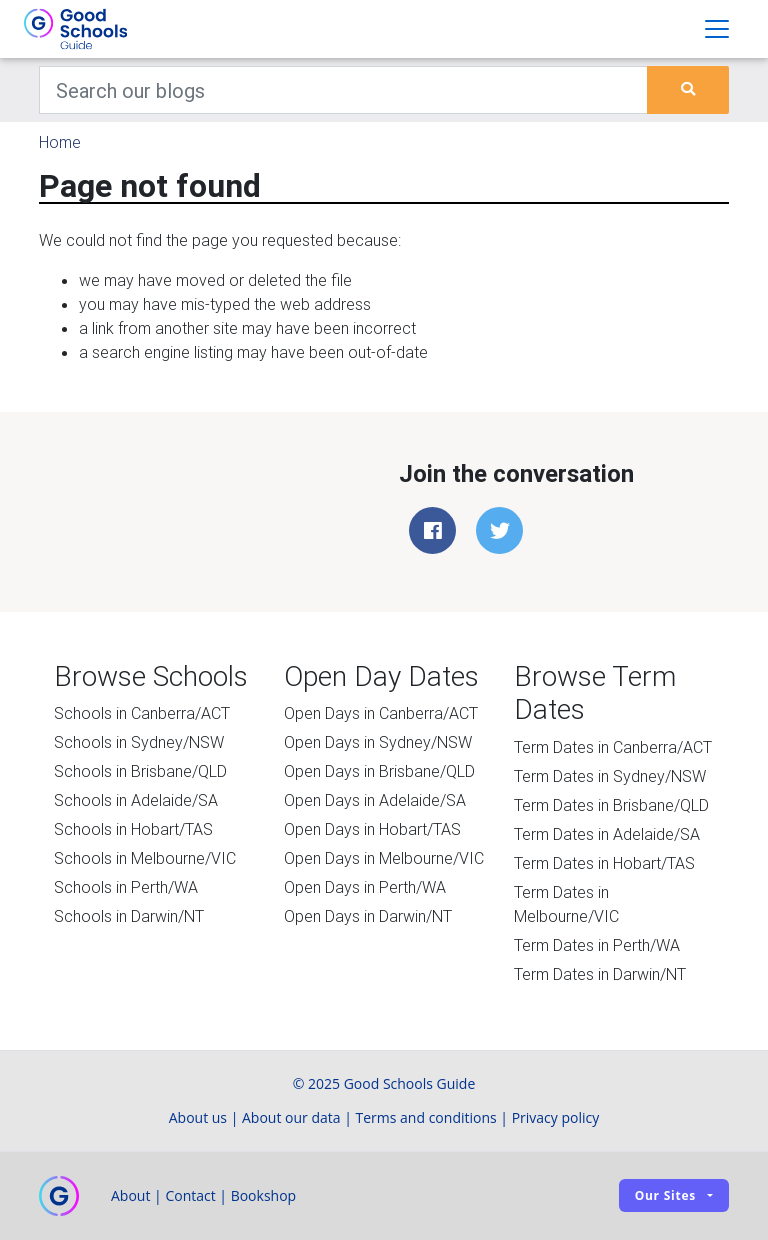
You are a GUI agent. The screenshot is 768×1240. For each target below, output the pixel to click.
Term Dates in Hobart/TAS (604, 863)
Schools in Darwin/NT (129, 916)
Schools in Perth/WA (126, 887)
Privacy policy (556, 1117)
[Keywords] (343, 90)
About (130, 1195)
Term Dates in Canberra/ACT (613, 747)
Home (60, 142)
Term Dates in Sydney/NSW (610, 776)
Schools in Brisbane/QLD (140, 771)
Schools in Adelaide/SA (136, 800)
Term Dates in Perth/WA (597, 945)
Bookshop (264, 1195)
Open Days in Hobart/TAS (372, 829)
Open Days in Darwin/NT (368, 916)
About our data (291, 1117)
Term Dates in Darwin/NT (600, 974)
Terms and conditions (426, 1117)
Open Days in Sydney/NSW (378, 742)
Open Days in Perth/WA (365, 887)
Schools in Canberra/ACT (142, 713)
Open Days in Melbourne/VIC (384, 858)
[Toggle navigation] (717, 29)
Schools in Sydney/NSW (139, 742)
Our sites (665, 1195)
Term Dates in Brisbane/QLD (611, 805)
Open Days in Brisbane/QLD (379, 771)
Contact (190, 1195)
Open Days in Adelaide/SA (375, 800)
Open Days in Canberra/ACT (381, 713)
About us (198, 1117)
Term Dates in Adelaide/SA (607, 834)
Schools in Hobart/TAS (133, 829)
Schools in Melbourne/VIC (145, 858)
